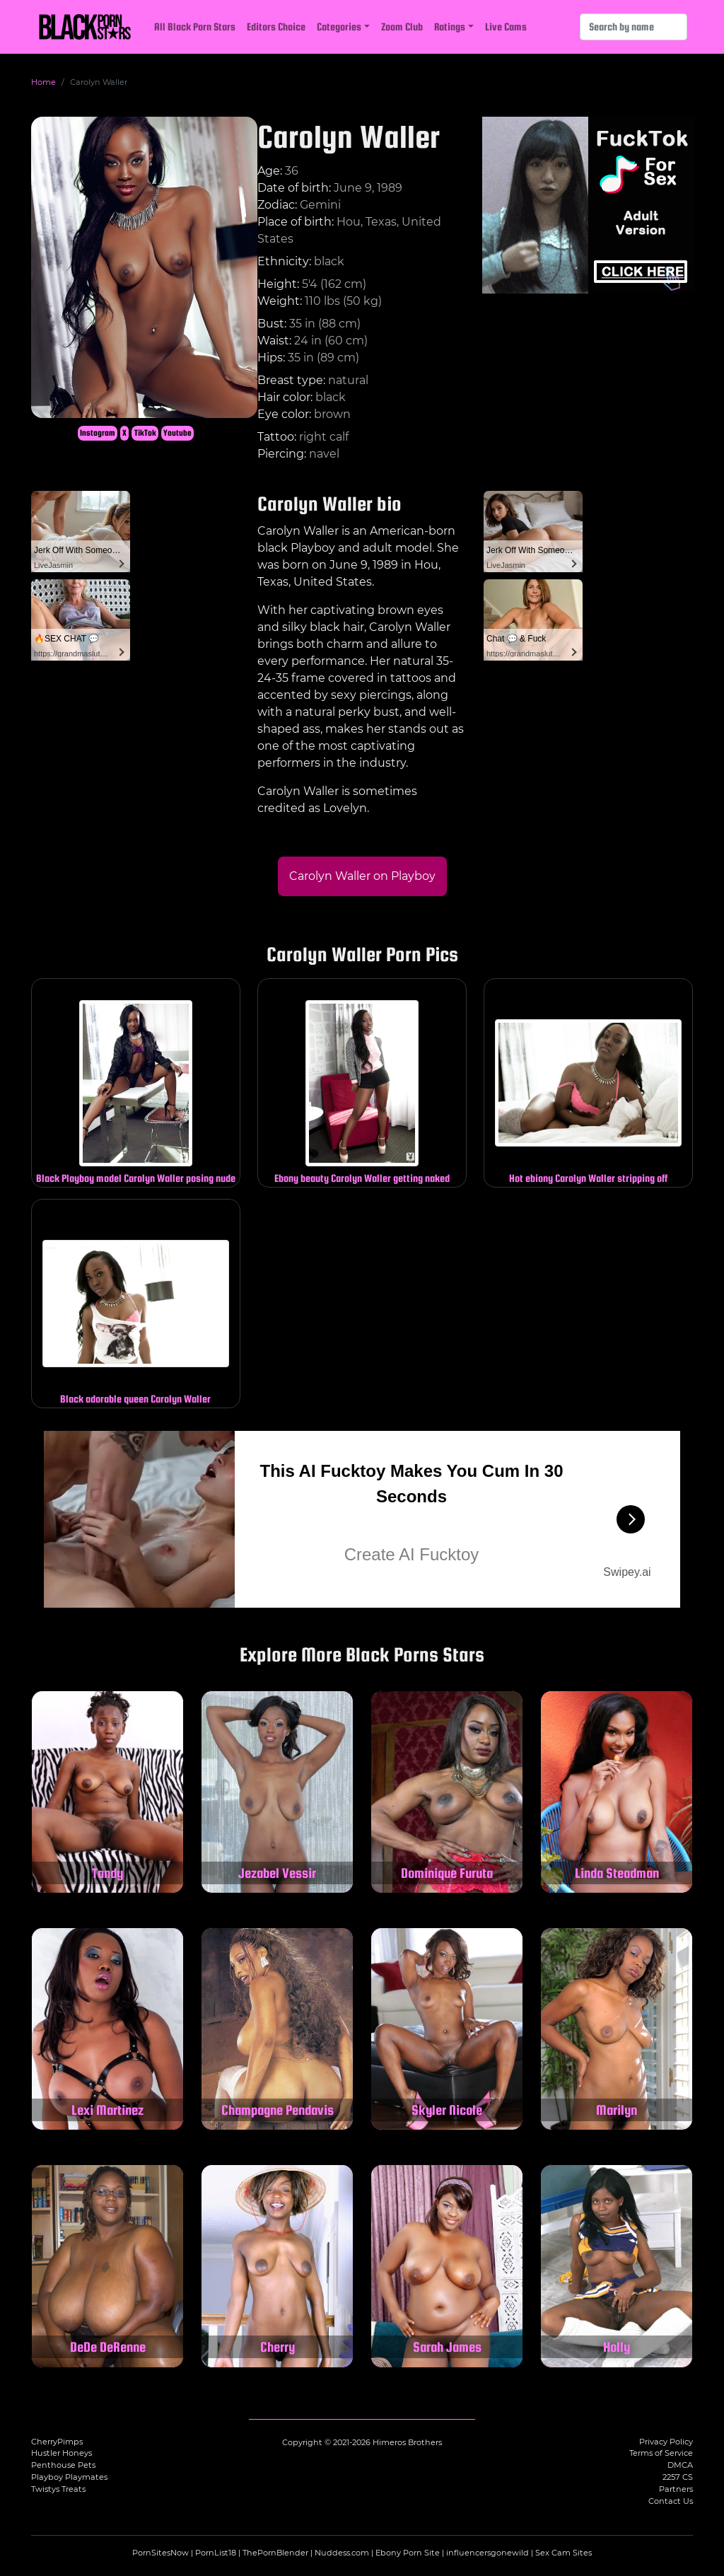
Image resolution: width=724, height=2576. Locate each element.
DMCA (680, 2465)
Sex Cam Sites (563, 2553)
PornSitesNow (160, 2553)
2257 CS (677, 2477)
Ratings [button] (449, 27)
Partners (676, 2489)
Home (43, 82)
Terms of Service (661, 2453)
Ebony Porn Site (407, 2553)
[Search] (633, 26)
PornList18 (215, 2553)
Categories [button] (339, 27)
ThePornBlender (275, 2553)
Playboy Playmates (69, 2477)
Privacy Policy (666, 2442)
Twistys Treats (58, 2489)
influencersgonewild (487, 2553)
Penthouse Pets (63, 2465)
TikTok (145, 433)
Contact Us (670, 2501)
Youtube (177, 433)
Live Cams (506, 27)
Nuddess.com (342, 2553)
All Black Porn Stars (194, 27)
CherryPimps (57, 2442)
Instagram (97, 433)
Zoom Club (402, 27)
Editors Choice (276, 27)
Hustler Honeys (61, 2453)
